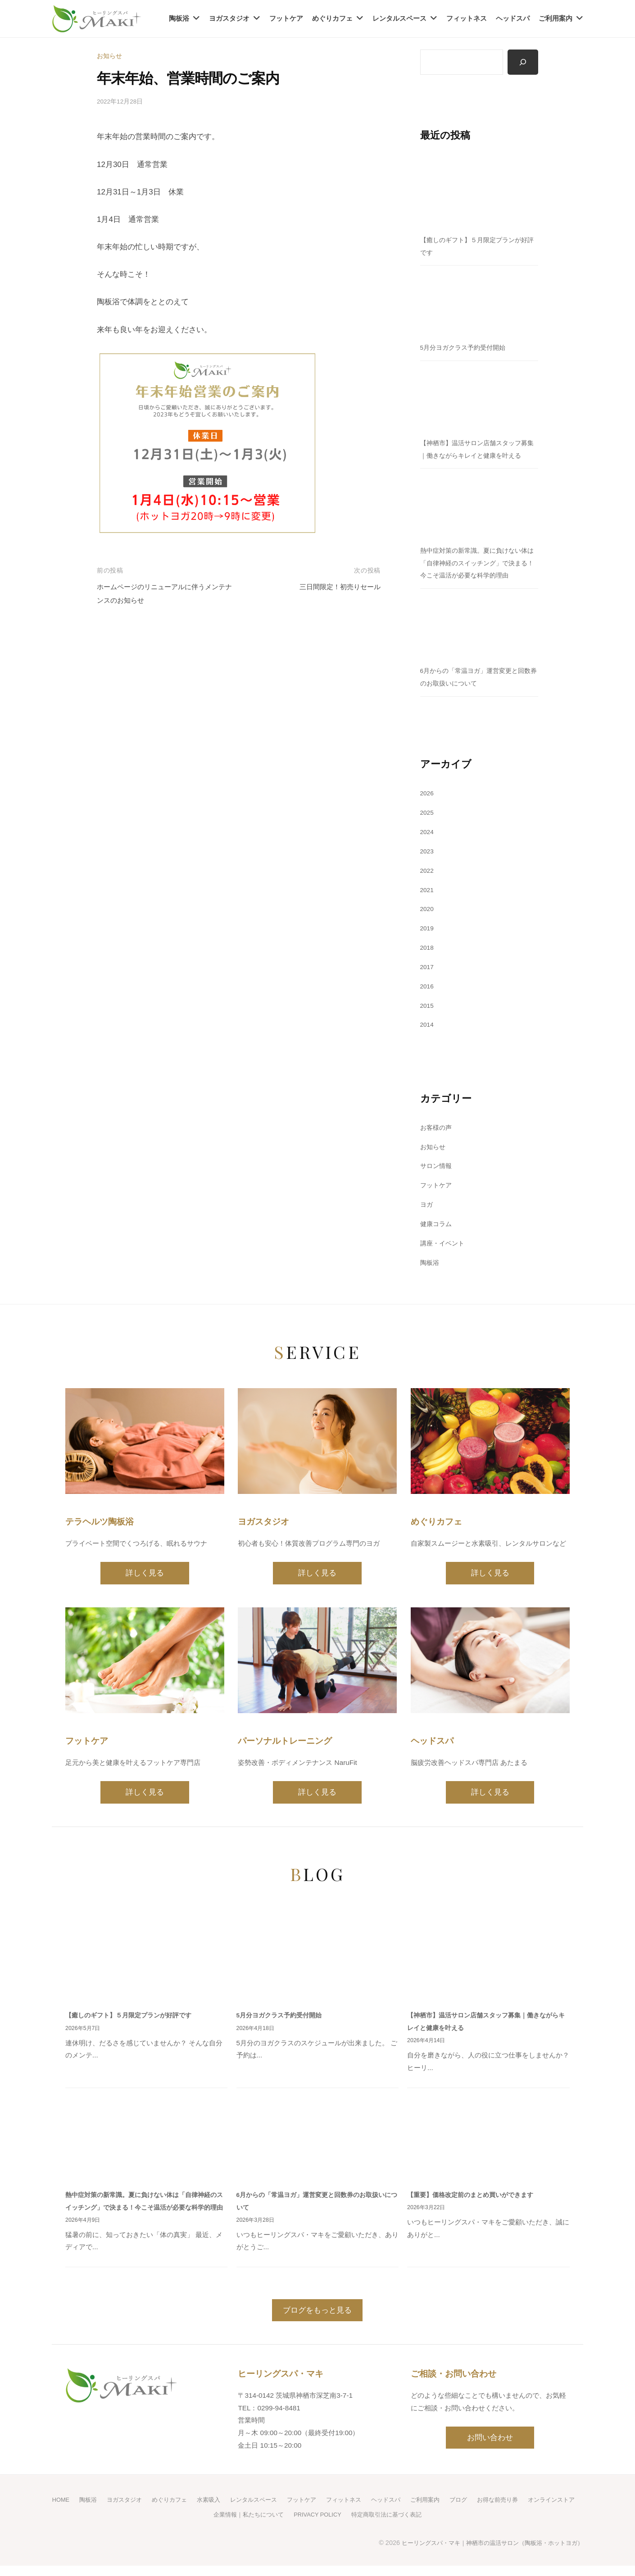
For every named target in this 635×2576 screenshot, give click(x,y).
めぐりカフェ (332, 18)
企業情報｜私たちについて (273, 2524)
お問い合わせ (490, 2448)
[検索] (522, 63)
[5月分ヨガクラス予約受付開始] (479, 304)
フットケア (286, 18)
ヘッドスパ (513, 18)
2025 (427, 813)
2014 (427, 1025)
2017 (427, 967)
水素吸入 (232, 2510)
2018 (427, 948)
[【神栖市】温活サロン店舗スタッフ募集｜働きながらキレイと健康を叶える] (479, 399)
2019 (427, 929)
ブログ (497, 2510)
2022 (427, 871)
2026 (427, 794)
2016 (427, 986)
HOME (76, 2510)
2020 (427, 909)
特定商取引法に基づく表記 (422, 2524)
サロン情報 (437, 1166)
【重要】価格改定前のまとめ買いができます (474, 2194)
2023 (427, 852)
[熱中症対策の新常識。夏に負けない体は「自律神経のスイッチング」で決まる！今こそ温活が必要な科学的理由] (479, 507)
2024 (427, 832)
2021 (427, 890)
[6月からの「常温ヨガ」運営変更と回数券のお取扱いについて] (479, 627)
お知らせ (110, 55)
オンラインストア (200, 2524)
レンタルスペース (399, 18)
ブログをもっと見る (317, 2321)
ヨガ (427, 1205)
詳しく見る (145, 1573)
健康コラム (437, 1224)
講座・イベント (443, 1243)
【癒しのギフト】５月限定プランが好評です (132, 2014)
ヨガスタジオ (229, 18)
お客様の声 (437, 1128)
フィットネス (466, 18)
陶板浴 (179, 18)
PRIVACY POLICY (347, 2524)
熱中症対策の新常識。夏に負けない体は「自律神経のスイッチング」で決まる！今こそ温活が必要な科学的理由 (477, 563)
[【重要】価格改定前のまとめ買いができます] (488, 2138)
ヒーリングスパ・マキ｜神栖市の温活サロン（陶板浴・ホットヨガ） (485, 2552)
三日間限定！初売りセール (335, 585)
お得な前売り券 (539, 2510)
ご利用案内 (555, 18)
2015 (427, 1006)
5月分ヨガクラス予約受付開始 (466, 348)
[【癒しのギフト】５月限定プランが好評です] (479, 196)
